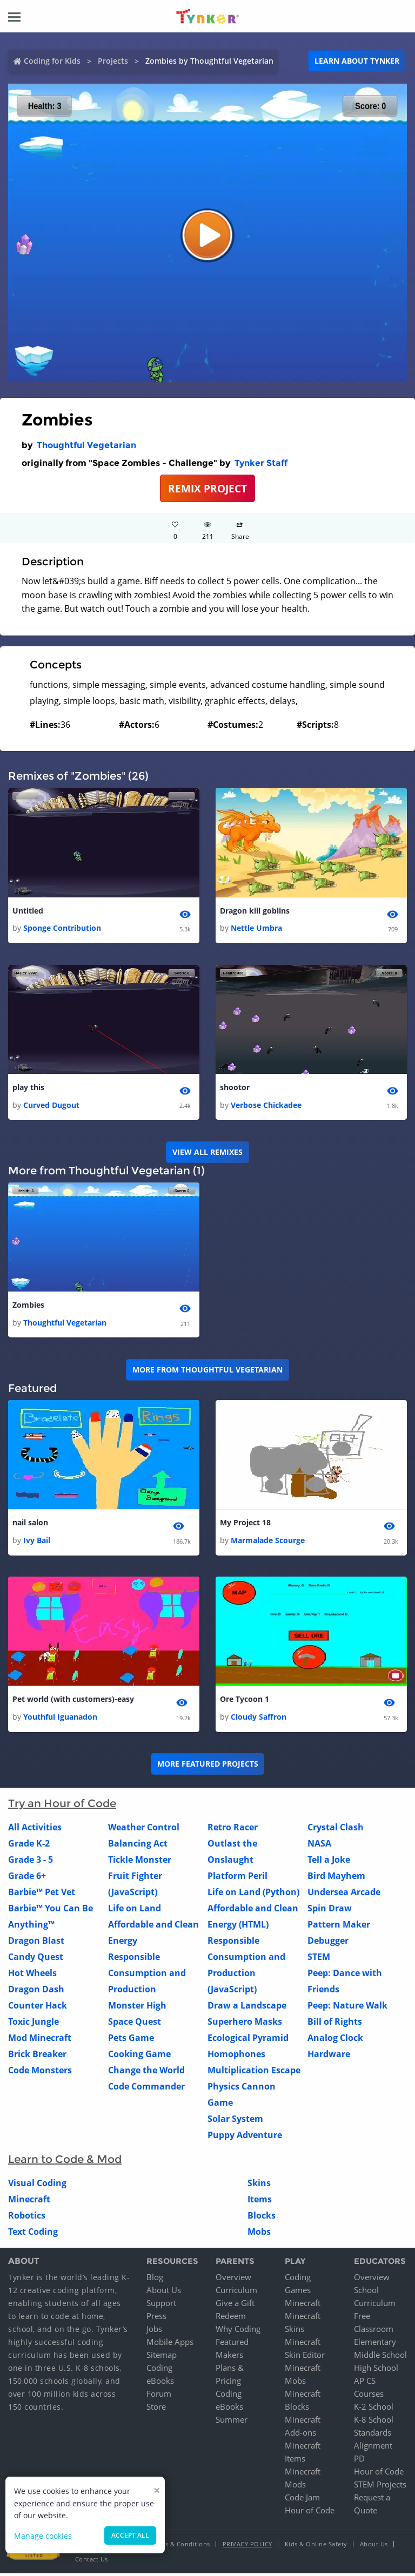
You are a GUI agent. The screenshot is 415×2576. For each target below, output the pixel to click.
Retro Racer (233, 1829)
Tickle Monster (139, 1862)
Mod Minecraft (39, 2040)
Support (161, 2305)
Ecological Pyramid (248, 2040)
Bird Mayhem (336, 1878)
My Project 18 (245, 1524)
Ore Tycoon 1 (244, 1701)
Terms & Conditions (180, 2547)
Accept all (130, 2535)
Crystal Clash (335, 1829)
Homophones (236, 2056)
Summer (231, 2422)
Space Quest (134, 2024)
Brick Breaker (37, 2056)
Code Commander (146, 2088)
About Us (163, 2292)
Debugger (328, 1943)
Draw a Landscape (247, 2007)
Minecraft (29, 2201)
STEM (318, 1959)
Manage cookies (43, 2536)
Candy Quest (35, 1959)
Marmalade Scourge (268, 1542)
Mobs (259, 2234)
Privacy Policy (247, 2547)
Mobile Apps (169, 2344)
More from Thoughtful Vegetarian (207, 1371)
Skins (259, 2185)
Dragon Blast (36, 1943)
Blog (154, 2279)
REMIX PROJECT (207, 488)
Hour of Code (309, 2512)
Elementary (375, 2344)
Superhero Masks (245, 2024)
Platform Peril (237, 1878)
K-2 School (373, 2409)
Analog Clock (335, 2040)
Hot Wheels (32, 1975)
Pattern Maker (338, 1926)
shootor (235, 1088)
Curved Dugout (51, 1105)
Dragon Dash (36, 1991)
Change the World (146, 2072)
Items (259, 2201)
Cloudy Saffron (258, 1719)
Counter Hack (37, 2007)
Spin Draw (329, 1910)
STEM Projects (380, 2487)
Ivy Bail (36, 1542)
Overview (233, 2279)
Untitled (27, 911)
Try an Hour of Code (62, 1805)
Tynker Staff (261, 463)
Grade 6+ (27, 1878)
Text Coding (33, 2234)
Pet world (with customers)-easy (73, 1701)
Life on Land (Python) (253, 1894)
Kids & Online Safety (316, 2547)
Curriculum (236, 2292)
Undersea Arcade (343, 1894)
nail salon (30, 1524)
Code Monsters (40, 2072)
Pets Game (131, 2040)
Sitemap (161, 2357)
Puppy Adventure (245, 2137)
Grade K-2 (29, 1845)
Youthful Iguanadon (60, 1719)
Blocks (261, 2217)
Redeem (231, 2318)
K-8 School (373, 2422)
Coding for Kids (52, 61)
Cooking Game (139, 2056)
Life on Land (134, 1910)
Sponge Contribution (62, 928)
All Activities (35, 1829)
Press (156, 2318)
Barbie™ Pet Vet (41, 1894)
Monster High (137, 2007)
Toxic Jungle (33, 2024)
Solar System (235, 2121)
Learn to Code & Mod (65, 2161)
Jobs (154, 2331)
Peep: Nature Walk (347, 2007)
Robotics (26, 2217)
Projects (113, 61)
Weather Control (143, 1829)
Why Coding (238, 2331)
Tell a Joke (328, 1862)
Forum (158, 2396)
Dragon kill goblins (255, 911)
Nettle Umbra (256, 928)
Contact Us (91, 2562)
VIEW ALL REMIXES (207, 1153)
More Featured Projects (207, 1766)
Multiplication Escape (254, 2072)
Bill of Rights (334, 2024)
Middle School (380, 2357)
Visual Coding (37, 2185)
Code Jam (302, 2499)
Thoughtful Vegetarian (86, 445)
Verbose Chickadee (266, 1105)
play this (28, 1088)
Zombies (28, 1306)
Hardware (328, 2056)
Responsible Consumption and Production (147, 1975)
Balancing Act (138, 1845)
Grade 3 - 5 (30, 1862)
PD (359, 2461)
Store (156, 2409)
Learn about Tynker (356, 61)
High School (376, 2370)
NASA (319, 1845)
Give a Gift (235, 2305)
